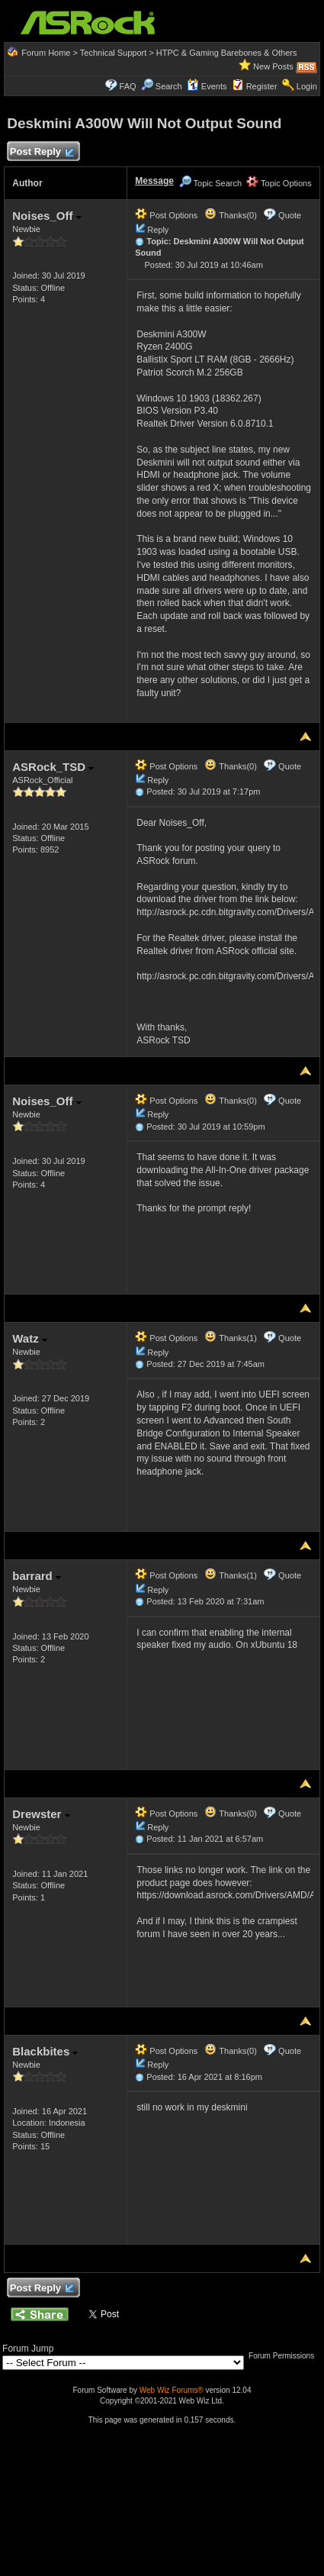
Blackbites (45, 2051)
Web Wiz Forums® (172, 2390)
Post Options (166, 215)
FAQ (128, 86)
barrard (36, 1575)
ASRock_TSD (53, 766)
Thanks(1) (230, 1338)
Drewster (40, 1813)
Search (169, 86)
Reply (157, 229)
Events (207, 86)
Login (307, 86)
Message (154, 181)
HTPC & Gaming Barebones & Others (226, 52)
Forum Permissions (285, 2356)
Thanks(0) (230, 215)
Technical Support (113, 52)
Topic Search (210, 183)
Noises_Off (46, 215)
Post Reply (41, 152)
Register (261, 86)
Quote (289, 215)
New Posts (273, 66)
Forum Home (45, 52)
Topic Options (279, 183)
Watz (29, 1338)
